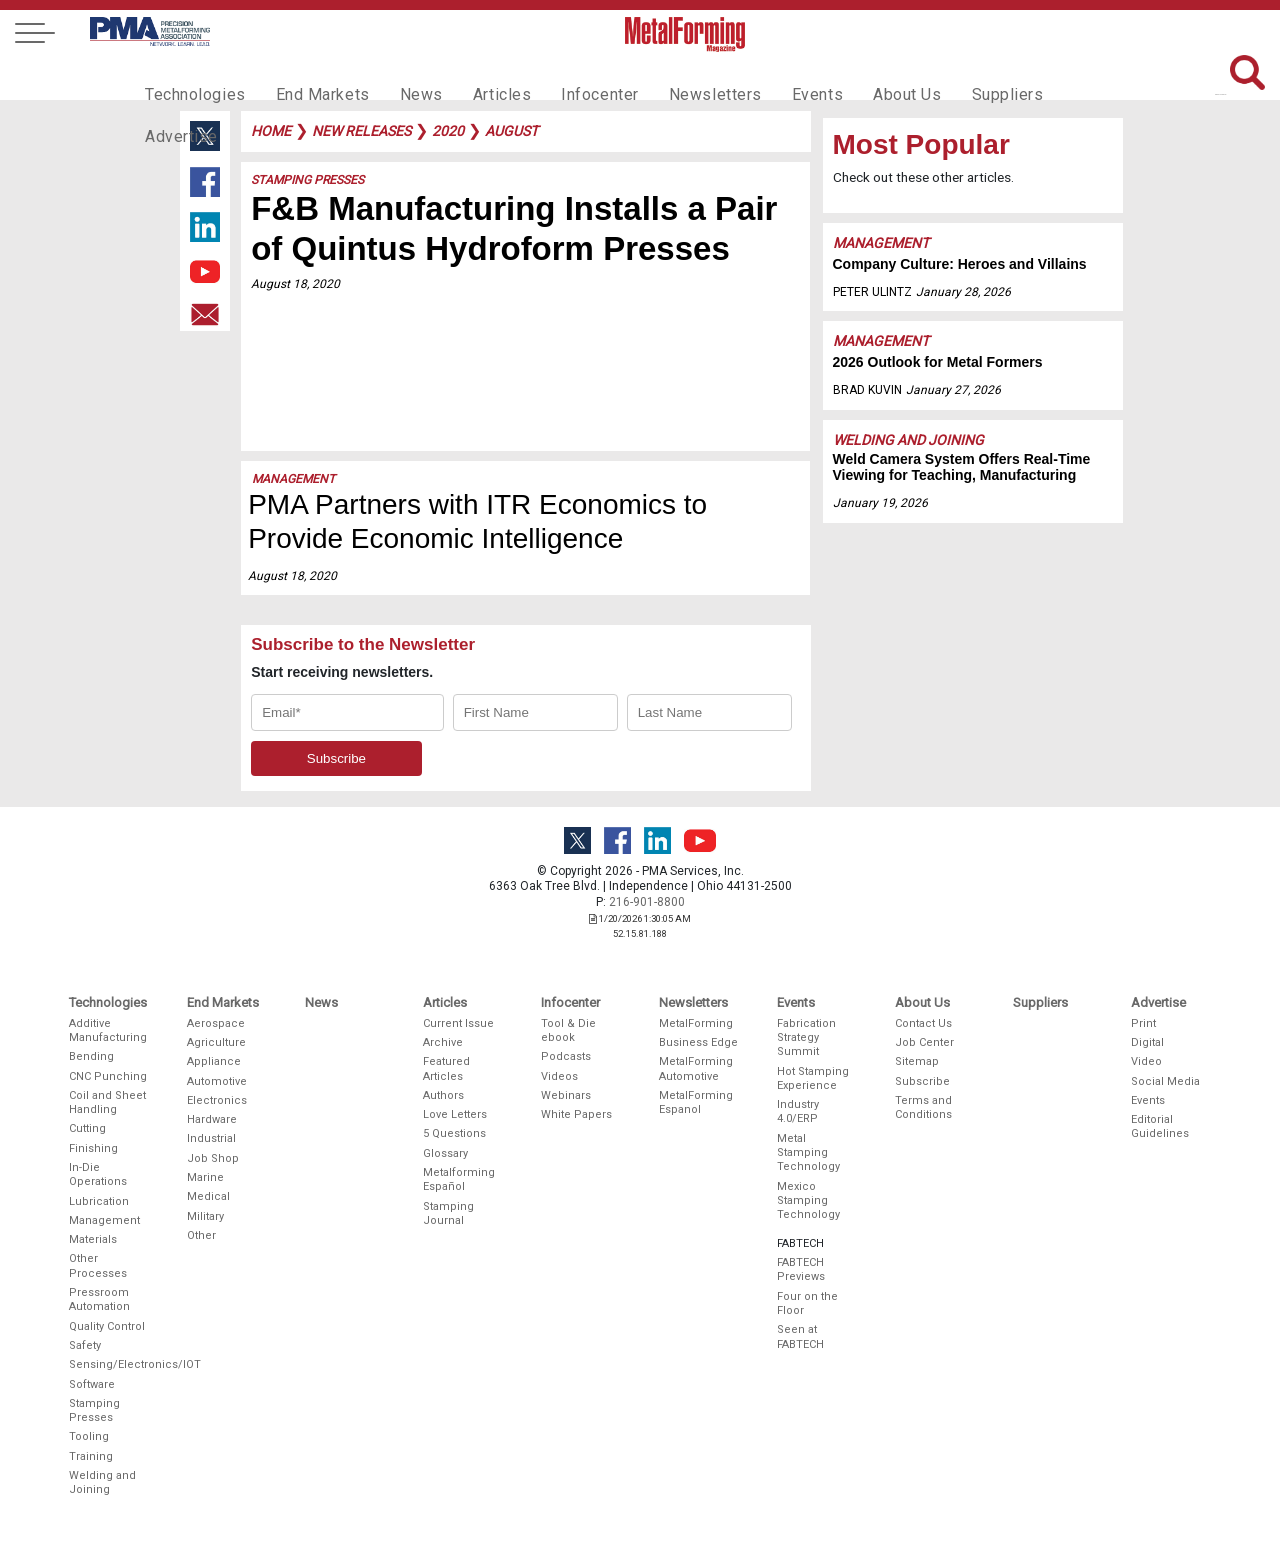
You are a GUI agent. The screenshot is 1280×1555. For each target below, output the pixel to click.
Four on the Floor (807, 1303)
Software (92, 1384)
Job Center (924, 1042)
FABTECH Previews (801, 1269)
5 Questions (454, 1133)
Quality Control (107, 1326)
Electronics (217, 1100)
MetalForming (696, 1023)
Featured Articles (446, 1068)
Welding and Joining (908, 440)
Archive (443, 1042)
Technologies (190, 76)
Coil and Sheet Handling (107, 1102)
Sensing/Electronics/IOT (109, 1364)
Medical (208, 1196)
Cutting (87, 1128)
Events (767, 76)
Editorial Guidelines (1160, 1126)
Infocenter (566, 76)
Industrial (211, 1138)
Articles (474, 76)
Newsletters (673, 76)
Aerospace (216, 1023)
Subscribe (922, 1081)
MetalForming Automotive (696, 1068)
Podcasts (566, 1056)
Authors (443, 1095)
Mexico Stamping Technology (808, 1201)
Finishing (93, 1148)
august (511, 131)
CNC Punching (108, 1076)
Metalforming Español (459, 1179)
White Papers (576, 1114)
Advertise (1040, 76)
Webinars (566, 1095)
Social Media (1165, 1081)
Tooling (89, 1436)
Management (293, 479)
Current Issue (458, 1023)
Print (1143, 1023)
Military (205, 1216)
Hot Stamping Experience (813, 1078)
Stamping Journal (448, 1213)
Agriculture (216, 1042)
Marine (205, 1177)
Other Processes (98, 1265)
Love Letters (455, 1114)
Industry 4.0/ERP (798, 1111)
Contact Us (923, 1023)
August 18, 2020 (295, 284)
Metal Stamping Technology (808, 1153)
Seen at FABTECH (800, 1336)
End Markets (308, 76)
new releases (361, 131)
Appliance (214, 1061)
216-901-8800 (647, 902)
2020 (448, 131)
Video (1146, 1061)
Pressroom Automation (99, 1299)
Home (271, 131)
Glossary (445, 1153)
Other (201, 1235)
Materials (93, 1239)
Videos (559, 1076)
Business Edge (698, 1042)
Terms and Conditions (923, 1107)
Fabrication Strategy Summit (806, 1038)
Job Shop (213, 1158)
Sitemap (917, 1061)
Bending (91, 1056)
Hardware (212, 1119)
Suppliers (945, 76)
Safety (85, 1345)
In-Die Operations (98, 1174)
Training (91, 1456)
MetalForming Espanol (696, 1102)
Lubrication (99, 1201)
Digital (1147, 1042)
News (399, 76)
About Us (851, 76)
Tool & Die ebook (568, 1030)
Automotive (217, 1081)
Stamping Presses (307, 180)
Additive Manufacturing (108, 1030)
